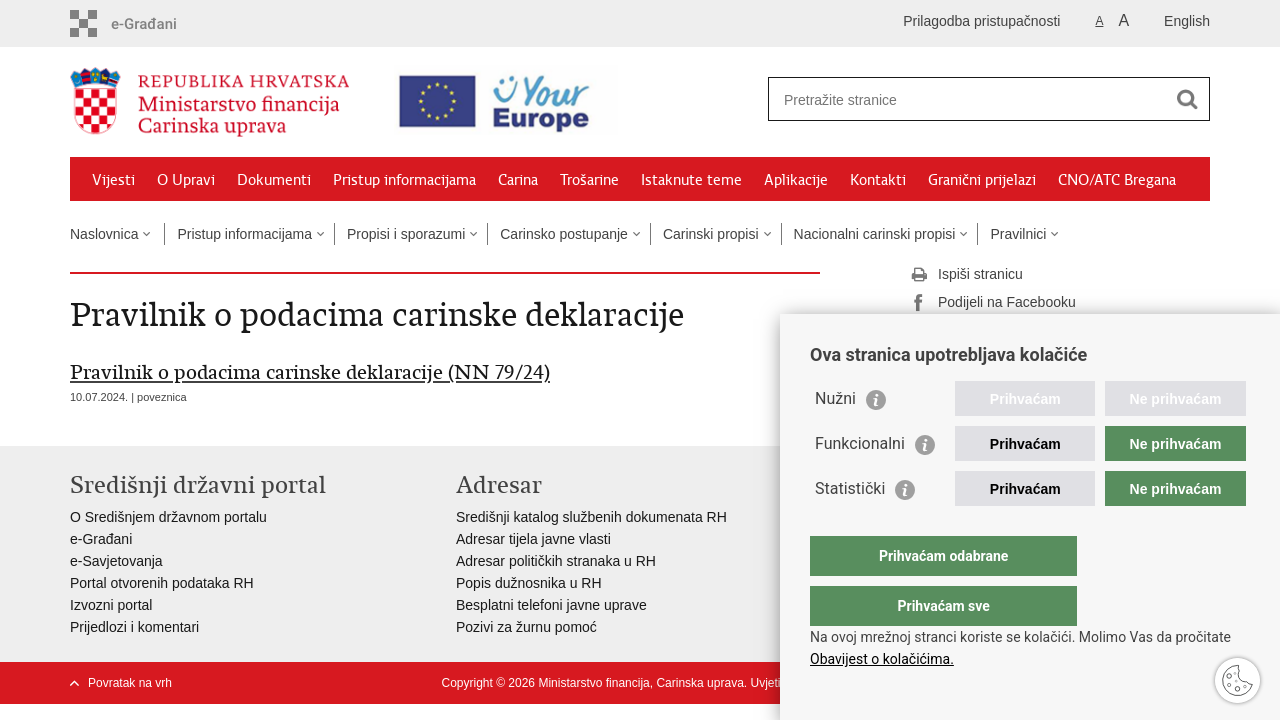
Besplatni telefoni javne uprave (551, 605)
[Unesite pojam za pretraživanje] (956, 99)
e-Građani (101, 539)
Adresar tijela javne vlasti (533, 539)
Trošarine (589, 180)
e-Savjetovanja (116, 561)
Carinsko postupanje (564, 234)
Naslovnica (104, 234)
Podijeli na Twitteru (982, 331)
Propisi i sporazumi (406, 234)
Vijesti (113, 180)
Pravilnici (1018, 234)
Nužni (835, 438)
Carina (518, 180)
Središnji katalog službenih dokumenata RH (591, 517)
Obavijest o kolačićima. (882, 659)
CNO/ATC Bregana (1117, 180)
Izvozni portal (111, 605)
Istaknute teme (691, 180)
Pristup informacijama (404, 180)
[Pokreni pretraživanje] (1187, 99)
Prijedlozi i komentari (134, 627)
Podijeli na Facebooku (993, 303)
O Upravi (186, 180)
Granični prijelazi (982, 180)
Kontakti (878, 180)
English (1187, 21)
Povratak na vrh (130, 683)
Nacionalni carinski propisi (875, 234)
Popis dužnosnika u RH (529, 583)
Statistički (850, 528)
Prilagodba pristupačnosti (981, 21)
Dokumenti (274, 180)
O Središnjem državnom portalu (168, 517)
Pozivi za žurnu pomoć (526, 627)
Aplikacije (796, 180)
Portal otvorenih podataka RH (162, 583)
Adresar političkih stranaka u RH (556, 561)
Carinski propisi (711, 234)
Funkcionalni (860, 483)
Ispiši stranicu (966, 275)
